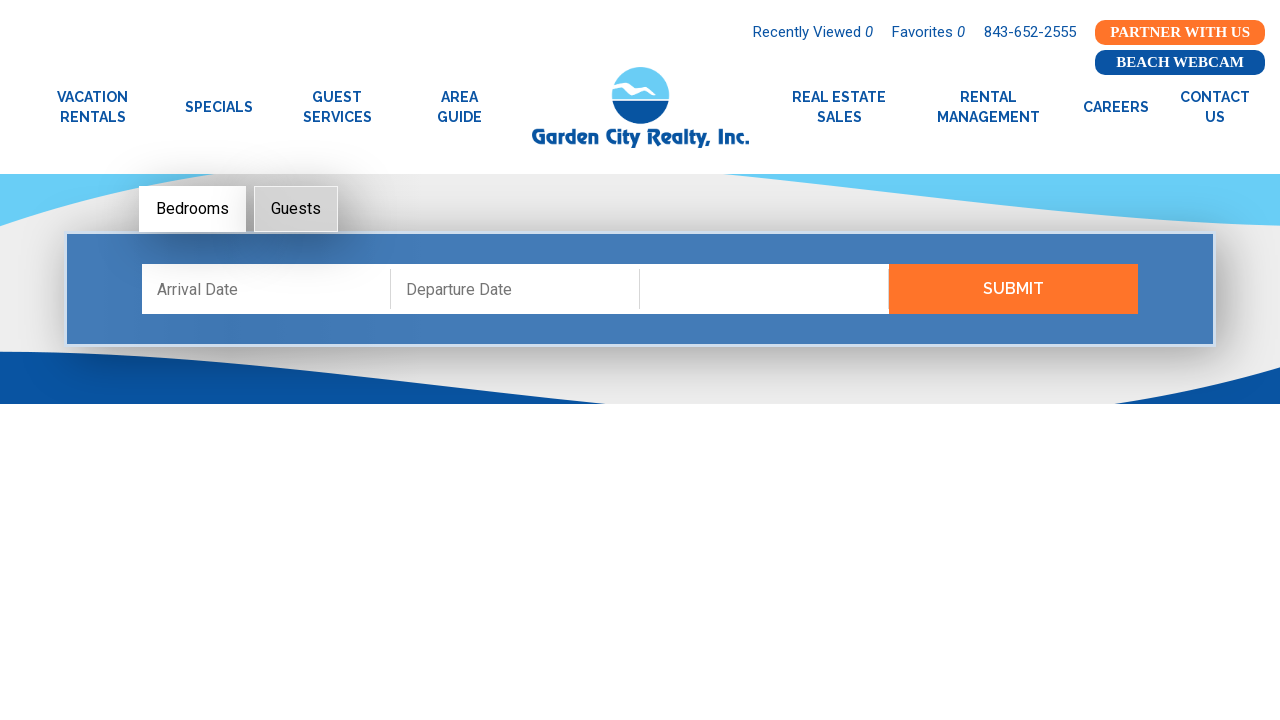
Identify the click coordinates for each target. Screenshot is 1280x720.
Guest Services (337, 107)
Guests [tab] (296, 208)
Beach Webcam (1180, 62)
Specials (219, 107)
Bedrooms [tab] (192, 208)
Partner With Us (1180, 32)
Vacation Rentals (92, 107)
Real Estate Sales (839, 107)
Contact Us (1215, 107)
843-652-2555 (1030, 32)
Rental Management (988, 107)
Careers (1116, 107)
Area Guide (459, 107)
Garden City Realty (640, 107)
